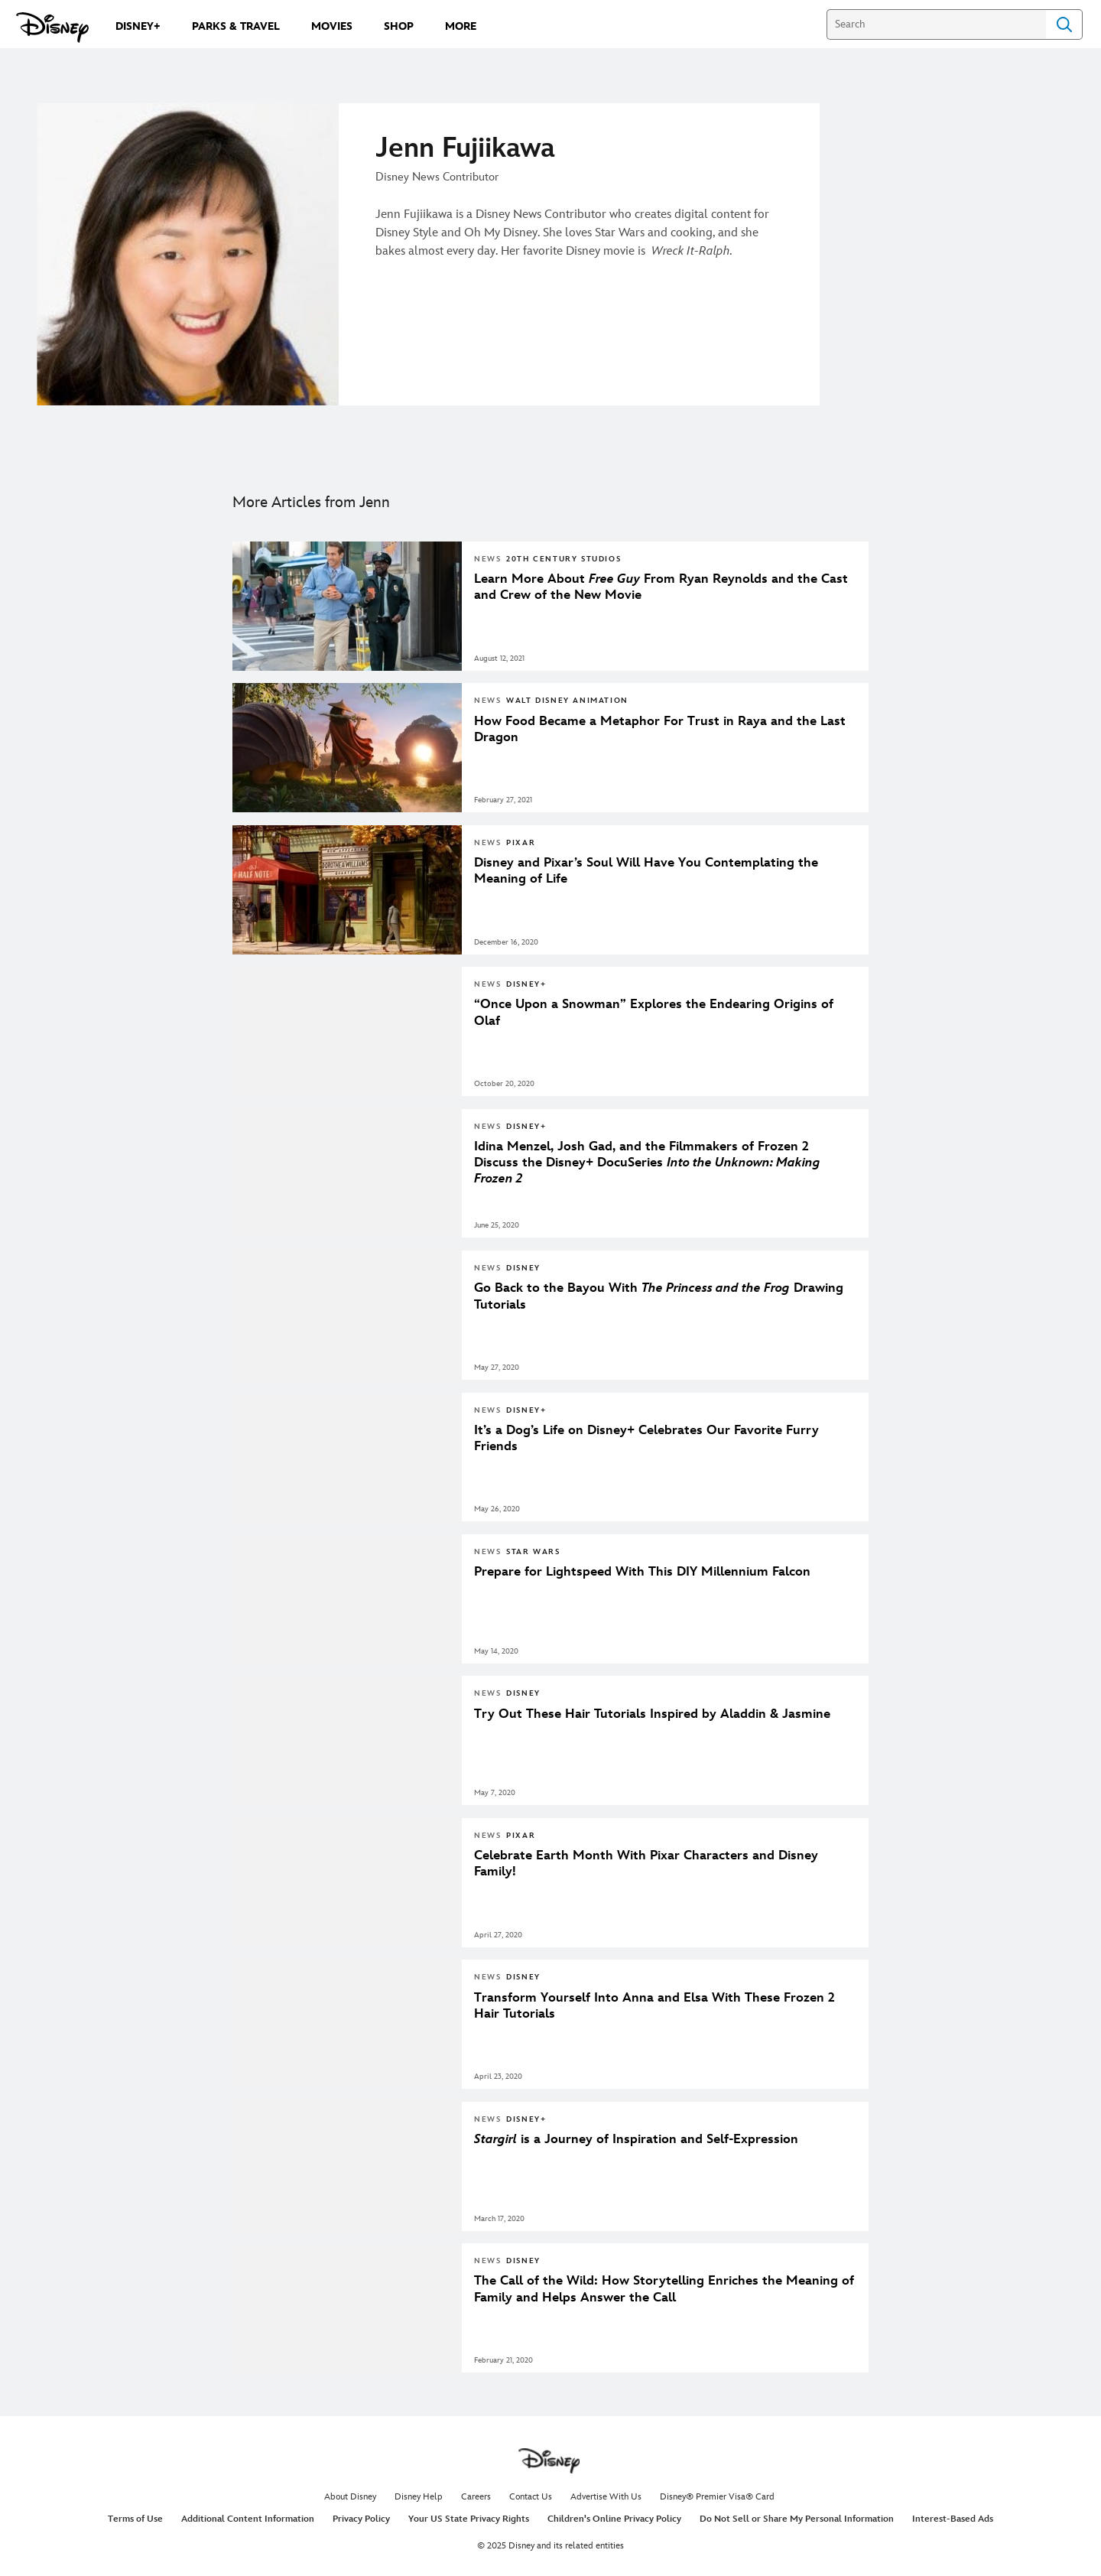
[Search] (936, 24)
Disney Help (419, 2497)
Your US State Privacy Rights (468, 2519)
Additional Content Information (247, 2519)
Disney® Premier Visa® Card (717, 2497)
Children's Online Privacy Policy (614, 2519)
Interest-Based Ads (952, 2519)
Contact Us (530, 2497)
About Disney (350, 2497)
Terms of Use (135, 2519)
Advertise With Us (605, 2497)
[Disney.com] (52, 27)
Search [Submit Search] (1064, 24)
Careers (476, 2497)
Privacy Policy (361, 2519)
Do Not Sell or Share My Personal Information (797, 2519)
